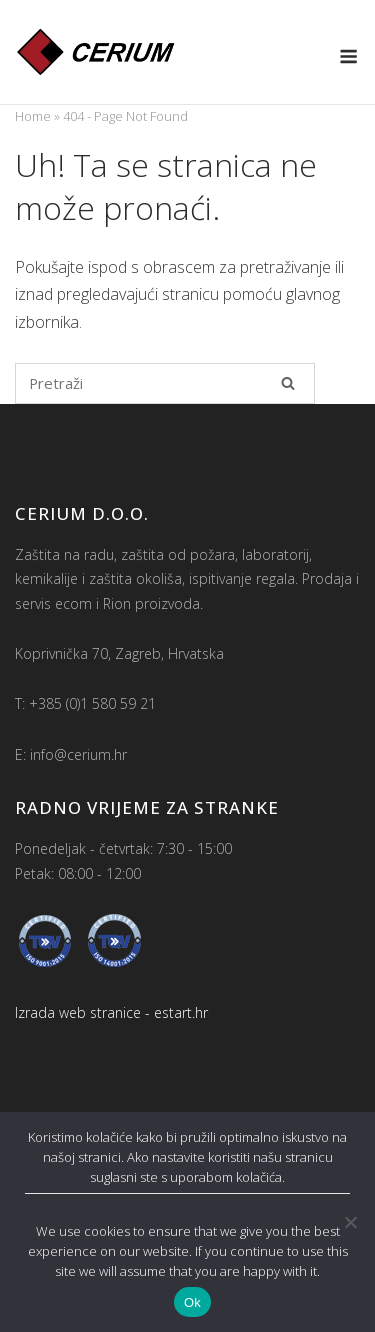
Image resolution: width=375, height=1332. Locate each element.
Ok (192, 1302)
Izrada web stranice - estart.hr (111, 1012)
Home (33, 116)
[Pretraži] (288, 383)
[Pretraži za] (165, 383)
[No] (350, 1222)
